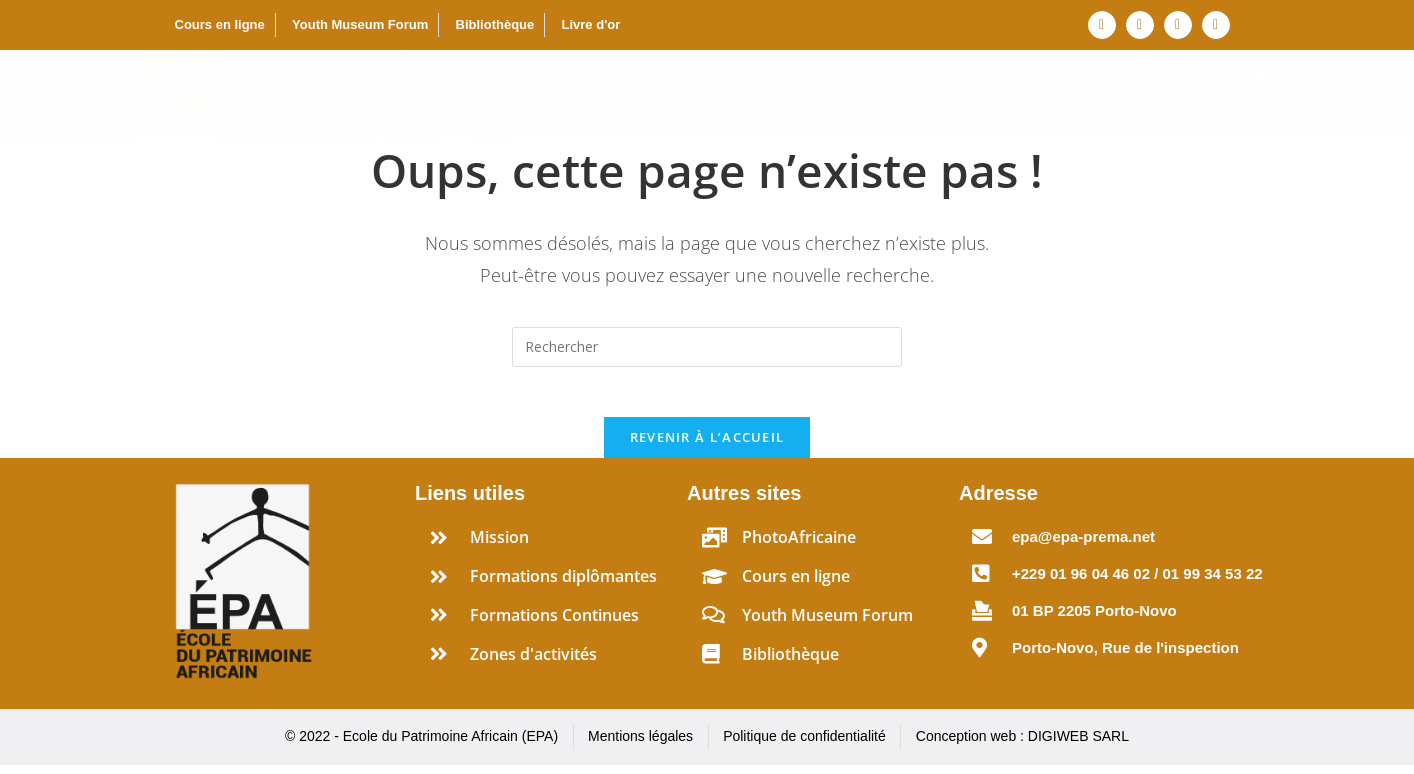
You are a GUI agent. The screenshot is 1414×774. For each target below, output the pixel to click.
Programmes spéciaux (1017, 94)
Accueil (490, 94)
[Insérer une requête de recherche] (707, 347)
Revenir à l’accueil (707, 447)
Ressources (1203, 94)
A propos (592, 94)
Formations (833, 94)
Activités (707, 94)
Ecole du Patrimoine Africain (267, 93)
